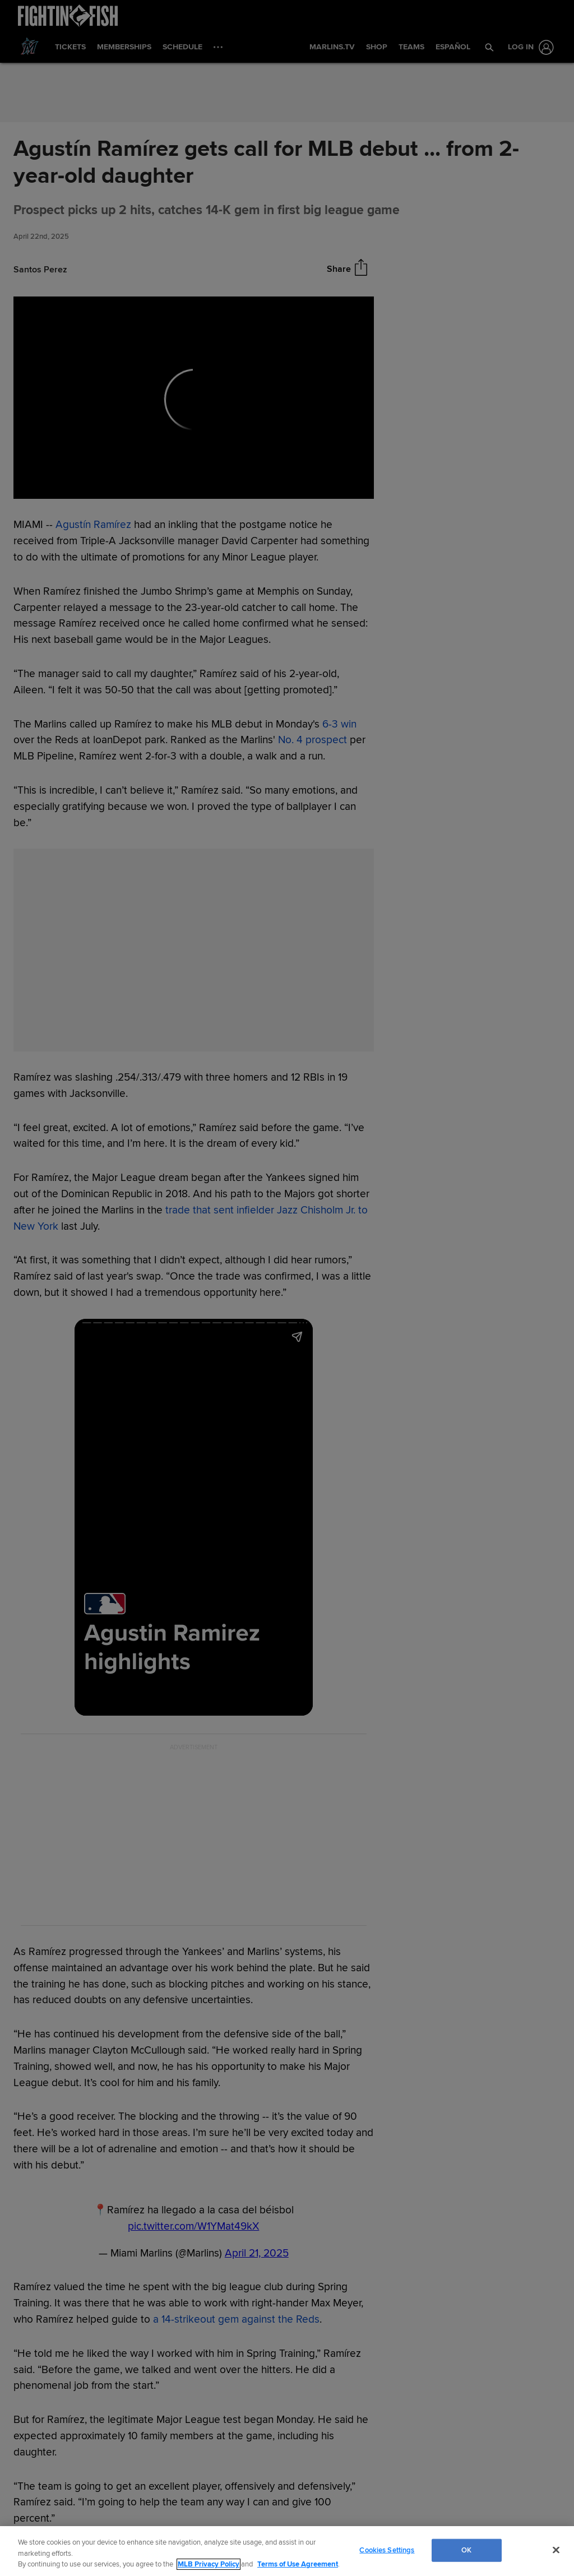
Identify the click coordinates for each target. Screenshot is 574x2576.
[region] (287, 2551)
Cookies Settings (386, 2549)
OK (466, 2549)
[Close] (556, 2549)
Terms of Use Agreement (297, 2564)
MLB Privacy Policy (208, 2564)
